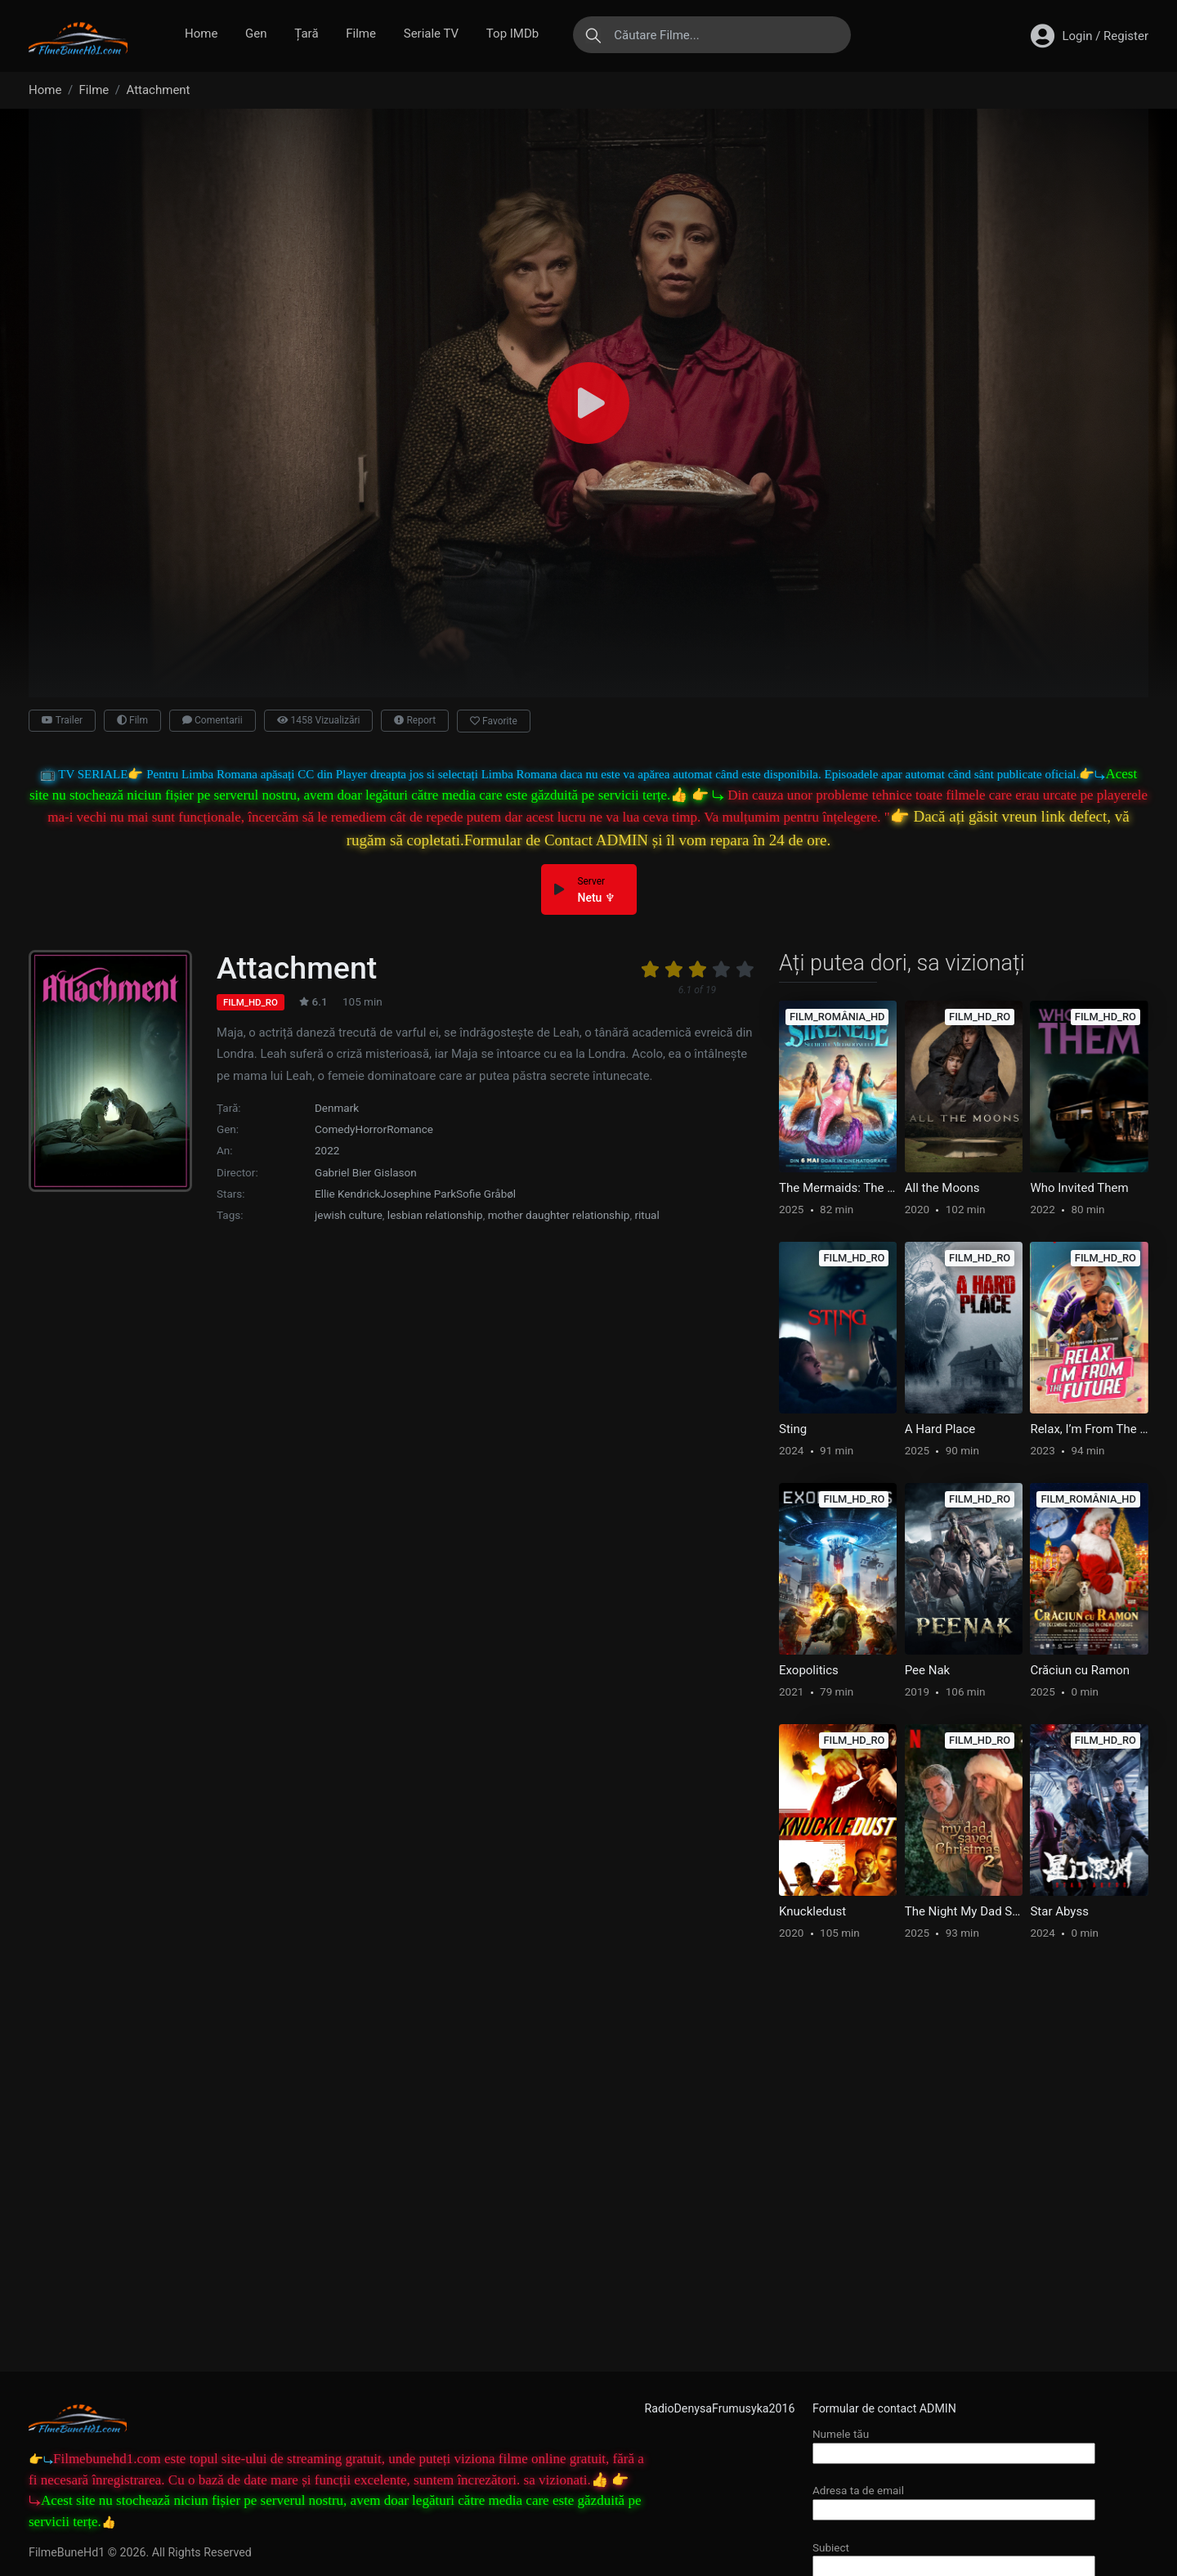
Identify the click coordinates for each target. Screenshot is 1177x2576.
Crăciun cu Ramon (1080, 1670)
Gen (255, 33)
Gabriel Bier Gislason (366, 1172)
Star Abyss (1059, 1911)
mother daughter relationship (559, 1214)
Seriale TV (431, 33)
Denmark (337, 1107)
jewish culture (349, 1214)
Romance (410, 1129)
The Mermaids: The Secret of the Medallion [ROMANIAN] (838, 1187)
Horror (371, 1129)
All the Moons (942, 1187)
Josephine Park (418, 1193)
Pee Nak (927, 1670)
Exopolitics (809, 1670)
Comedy (335, 1129)
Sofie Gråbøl (486, 1193)
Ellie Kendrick (347, 1193)
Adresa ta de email (953, 2500)
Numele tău (953, 2443)
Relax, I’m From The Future (1089, 1429)
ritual (646, 1214)
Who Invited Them (1079, 1187)
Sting (793, 1429)
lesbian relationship (435, 1214)
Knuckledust (812, 1911)
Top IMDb (512, 33)
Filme (361, 33)
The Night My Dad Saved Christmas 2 (964, 1911)
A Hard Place (940, 1429)
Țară (306, 33)
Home (201, 33)
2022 (327, 1150)
